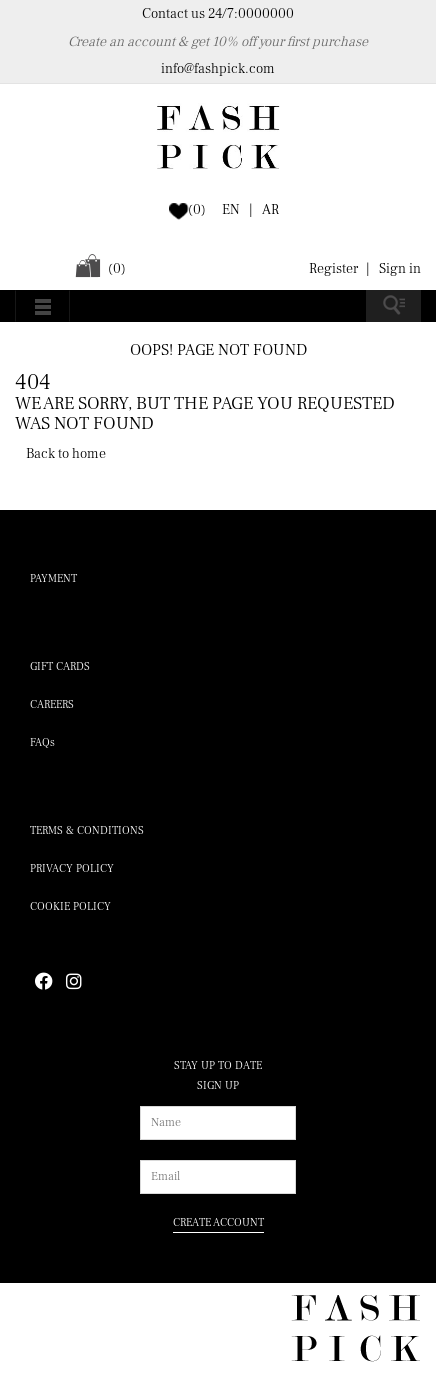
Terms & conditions (87, 830)
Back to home (66, 454)
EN (231, 210)
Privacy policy (72, 868)
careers (52, 704)
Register (333, 269)
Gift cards (60, 666)
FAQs (42, 742)
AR (270, 210)
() (197, 210)
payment (53, 578)
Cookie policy (70, 906)
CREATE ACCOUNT (218, 1222)
